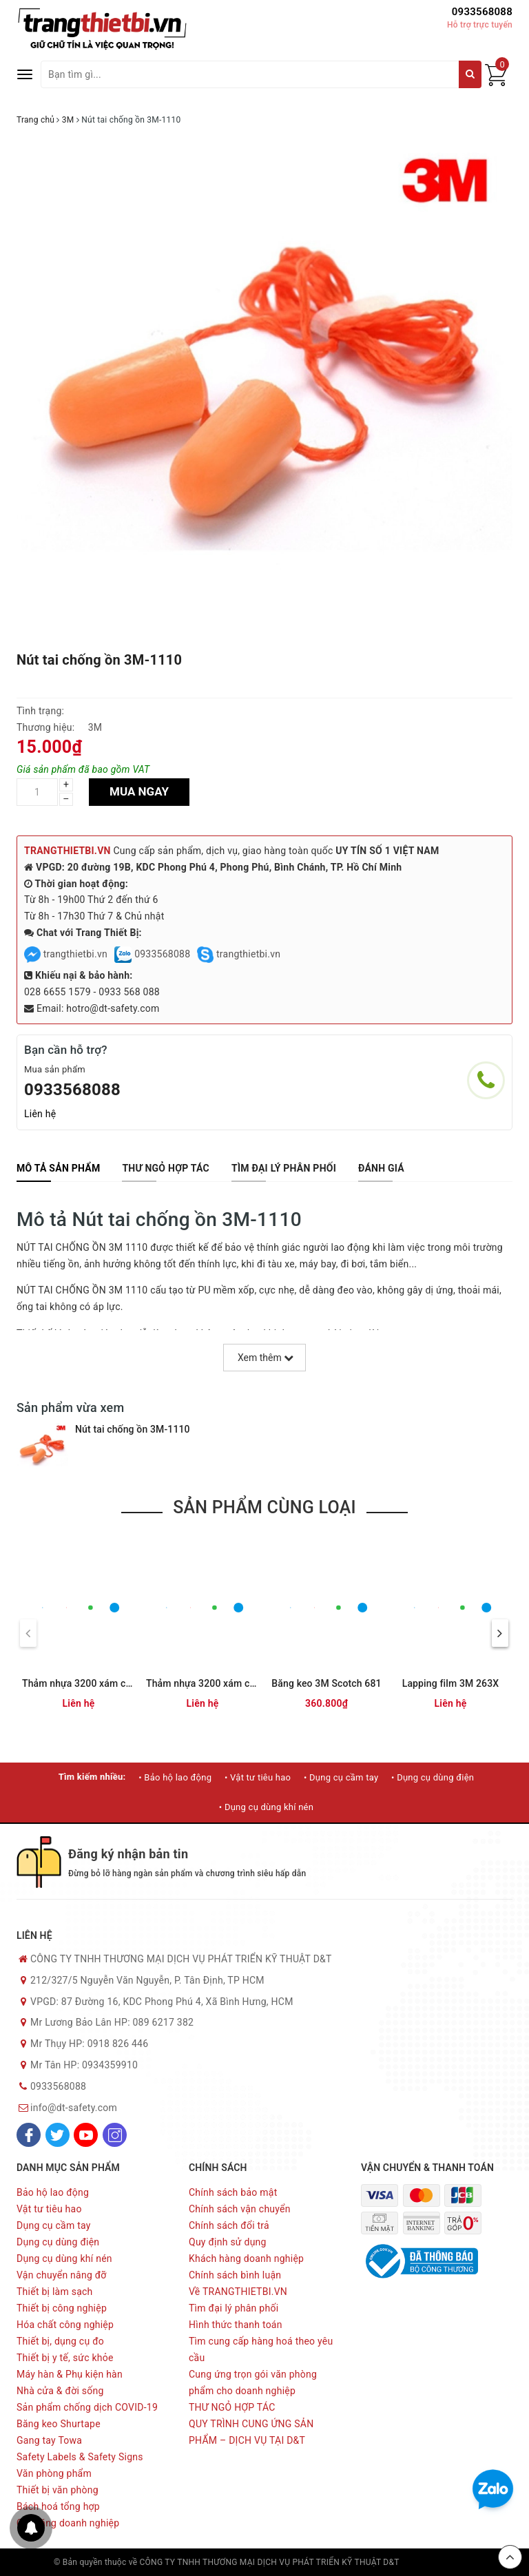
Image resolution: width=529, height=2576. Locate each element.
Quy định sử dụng (228, 2241)
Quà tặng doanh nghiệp (68, 2522)
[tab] (58, 1168)
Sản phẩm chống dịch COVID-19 (87, 2407)
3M (95, 727)
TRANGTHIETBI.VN (67, 850)
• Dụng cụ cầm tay (341, 1777)
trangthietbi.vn (65, 953)
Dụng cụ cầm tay (54, 2225)
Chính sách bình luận (235, 2275)
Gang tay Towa (49, 2440)
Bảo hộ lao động (53, 2192)
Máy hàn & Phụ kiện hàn (70, 2374)
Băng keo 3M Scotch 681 (326, 1683)
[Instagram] (115, 2135)
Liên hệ (40, 1113)
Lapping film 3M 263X (450, 1683)
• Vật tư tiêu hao (258, 1777)
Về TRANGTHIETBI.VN (238, 2291)
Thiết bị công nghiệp (62, 2308)
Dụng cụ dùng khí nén (64, 2258)
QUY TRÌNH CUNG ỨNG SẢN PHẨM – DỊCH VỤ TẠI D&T (251, 2432)
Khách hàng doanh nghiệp (246, 2258)
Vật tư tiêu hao (49, 2208)
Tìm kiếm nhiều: (92, 1777)
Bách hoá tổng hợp (58, 2506)
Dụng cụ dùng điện (58, 2241)
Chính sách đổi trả (229, 2225)
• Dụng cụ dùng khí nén (266, 1807)
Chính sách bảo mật (233, 2192)
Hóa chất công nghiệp (65, 2324)
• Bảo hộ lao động (174, 1777)
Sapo (465, 2562)
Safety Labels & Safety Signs (80, 2456)
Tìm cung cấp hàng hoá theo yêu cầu (261, 2349)
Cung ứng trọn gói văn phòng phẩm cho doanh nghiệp (253, 2382)
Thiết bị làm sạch (55, 2291)
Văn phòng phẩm (54, 2473)
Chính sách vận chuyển (240, 2208)
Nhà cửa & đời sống (60, 2390)
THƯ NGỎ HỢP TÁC (232, 2407)
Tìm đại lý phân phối (233, 2308)
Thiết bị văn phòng (57, 2489)
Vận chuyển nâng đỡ (62, 2275)
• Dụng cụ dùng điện (432, 1777)
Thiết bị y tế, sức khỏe (65, 2357)
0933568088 (482, 12)
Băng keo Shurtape (59, 2423)
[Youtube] (86, 2135)
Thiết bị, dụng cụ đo (60, 2341)
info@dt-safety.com (73, 2107)
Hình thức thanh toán (235, 2324)
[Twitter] (57, 2135)
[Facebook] (29, 2135)
